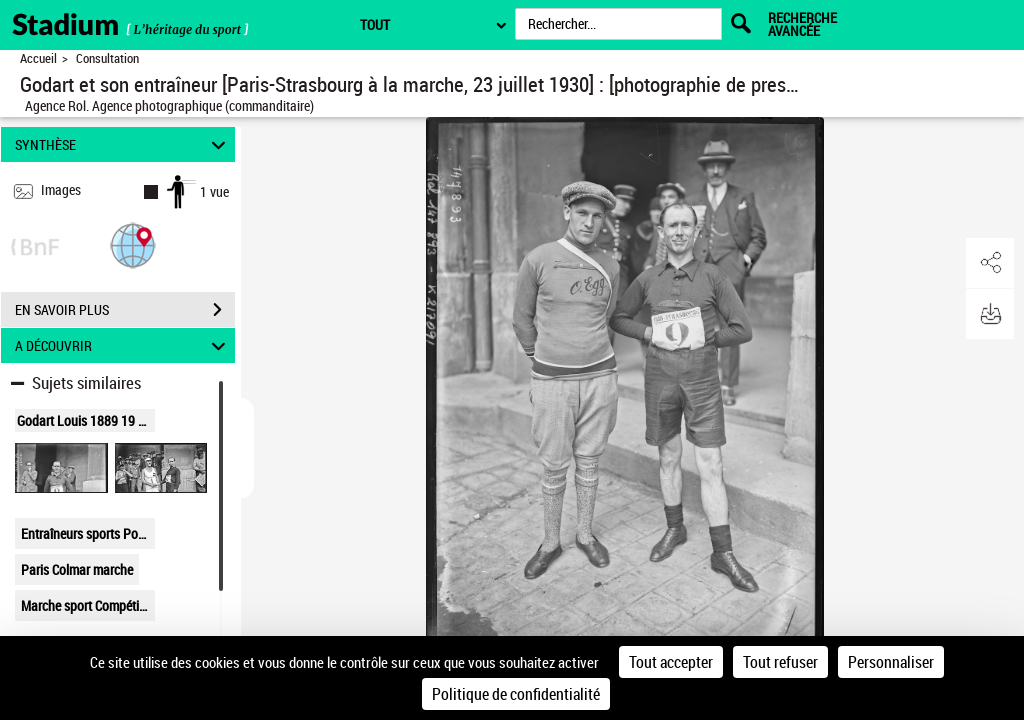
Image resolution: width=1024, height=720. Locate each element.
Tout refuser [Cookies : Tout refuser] (780, 662)
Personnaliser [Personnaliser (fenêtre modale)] (891, 662)
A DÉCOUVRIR (123, 345)
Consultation (107, 58)
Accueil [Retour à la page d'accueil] (38, 58)
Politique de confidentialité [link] (516, 694)
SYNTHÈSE (123, 144)
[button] (133, 244)
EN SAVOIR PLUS (125, 310)
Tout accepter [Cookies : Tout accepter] (671, 662)
